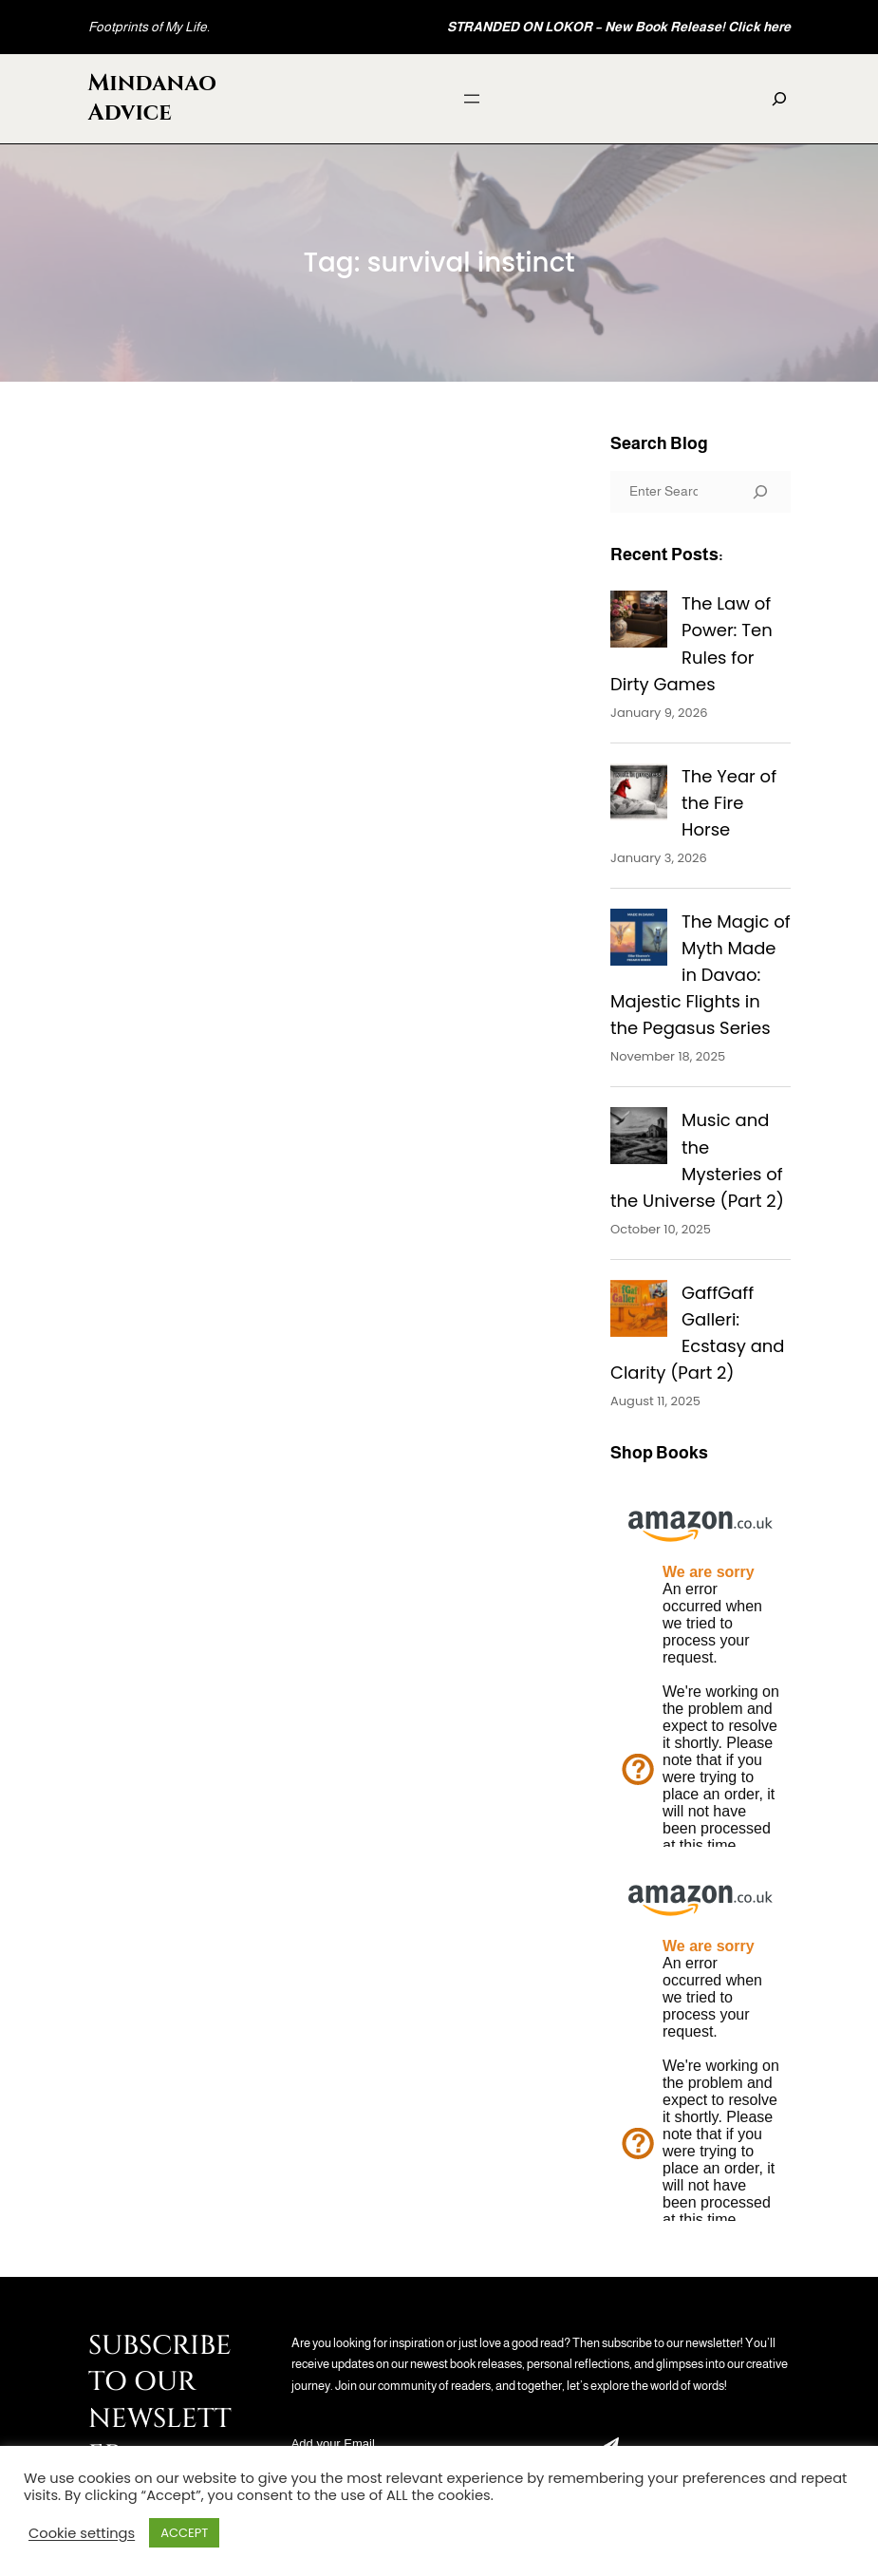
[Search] (760, 492)
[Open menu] (472, 99)
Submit (611, 2445)
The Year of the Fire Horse (729, 802)
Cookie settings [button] (81, 2533)
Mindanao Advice (152, 98)
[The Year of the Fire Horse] (638, 795)
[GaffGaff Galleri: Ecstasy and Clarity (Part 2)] (638, 1312)
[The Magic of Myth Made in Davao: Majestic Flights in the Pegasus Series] (638, 941)
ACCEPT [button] (184, 2533)
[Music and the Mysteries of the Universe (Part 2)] (638, 1139)
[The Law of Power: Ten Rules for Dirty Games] (638, 623)
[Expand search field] (779, 98)
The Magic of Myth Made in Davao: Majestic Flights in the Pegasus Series (700, 975)
